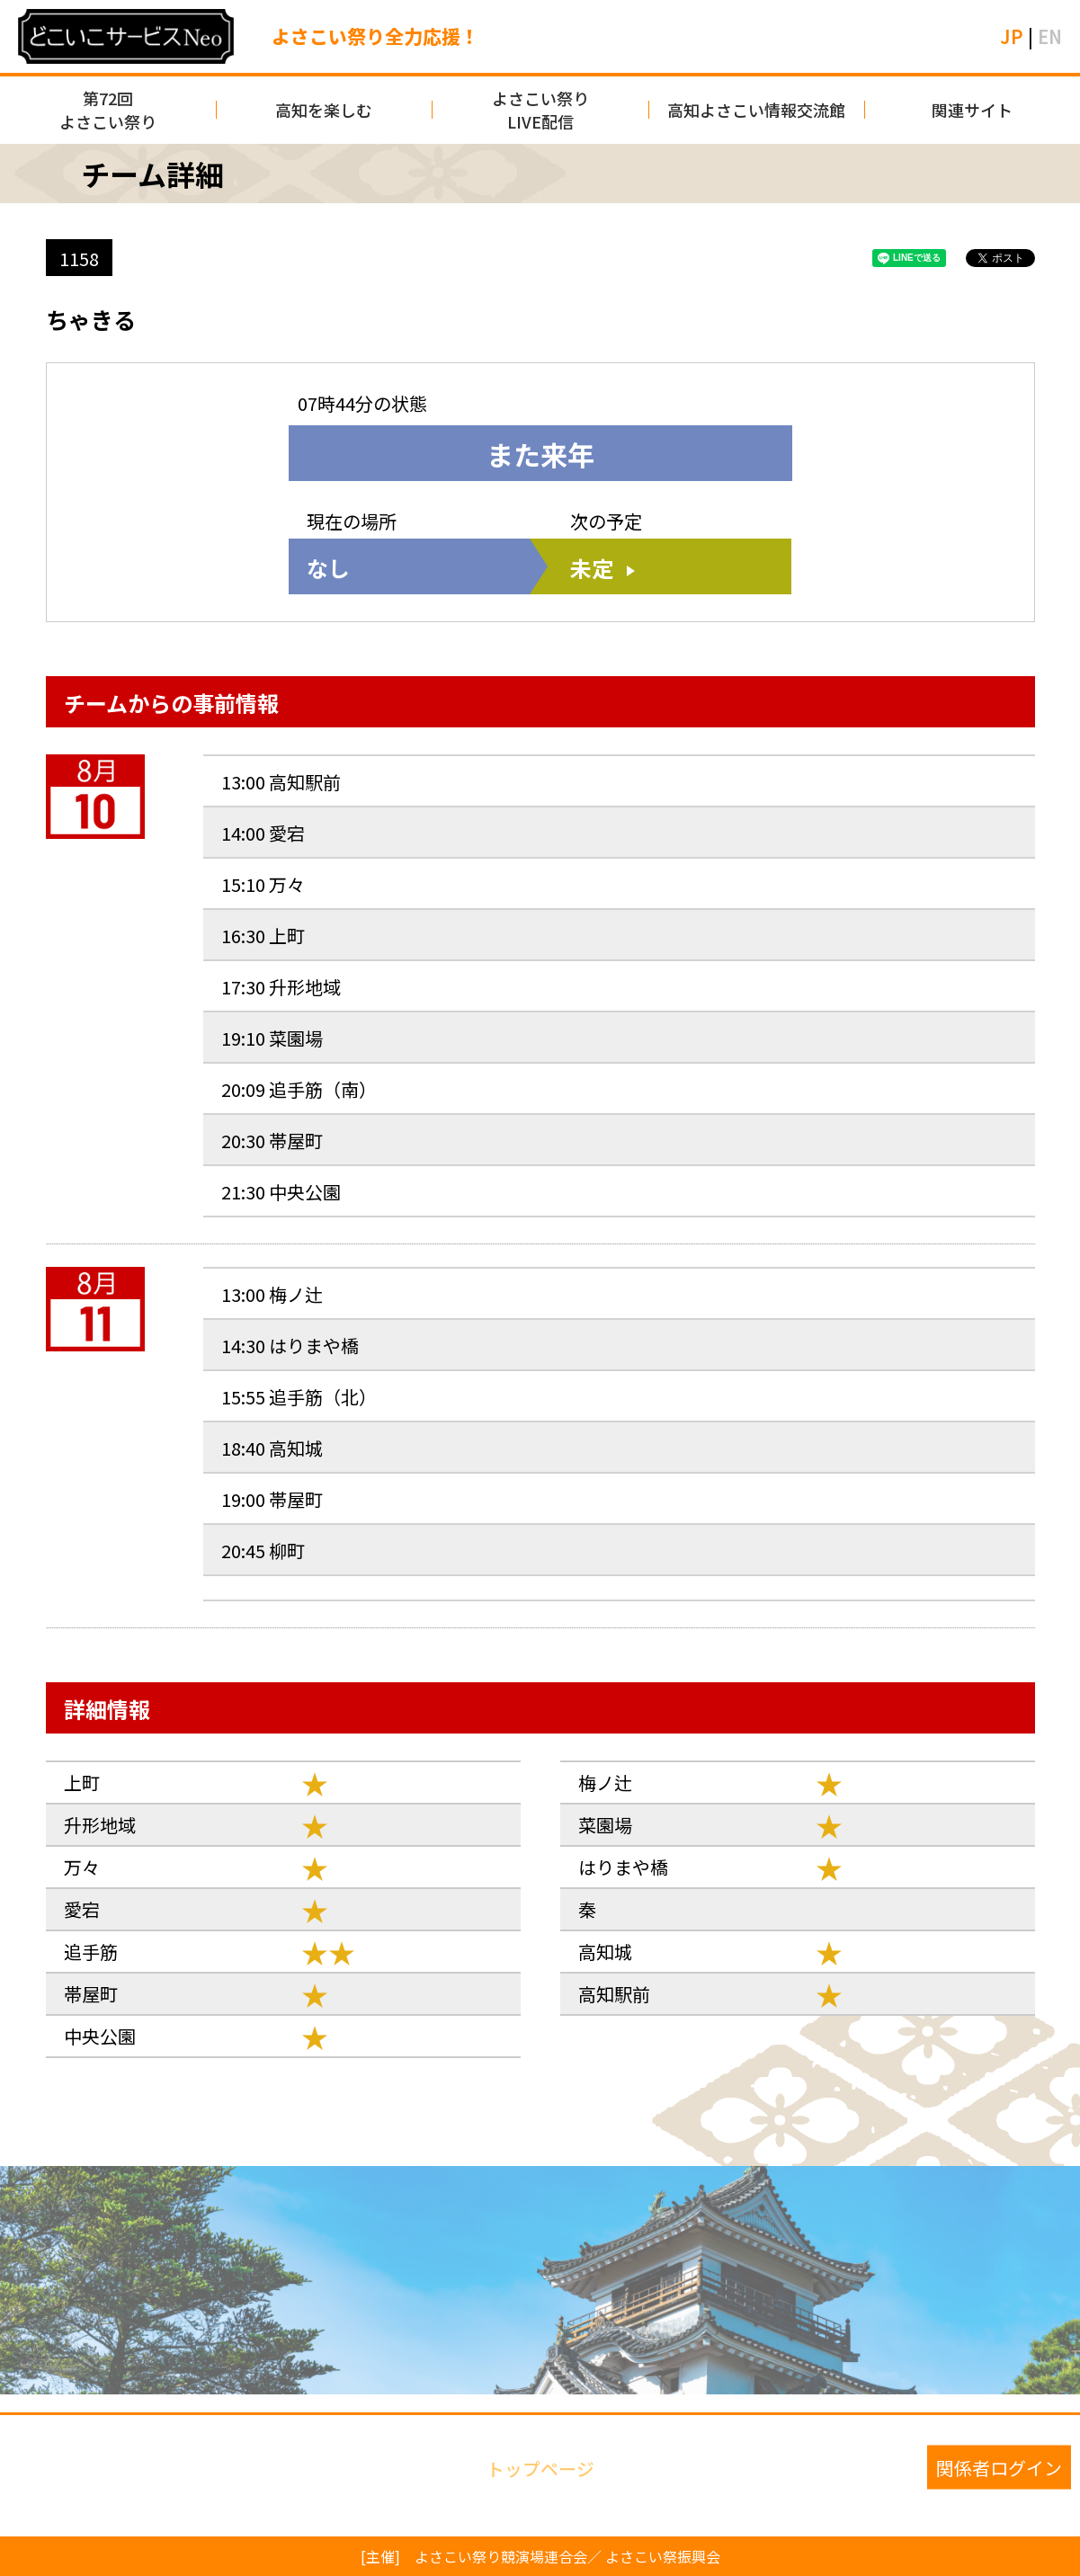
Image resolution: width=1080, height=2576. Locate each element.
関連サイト (972, 109)
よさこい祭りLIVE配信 (540, 109)
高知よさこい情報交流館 (756, 109)
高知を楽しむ (323, 109)
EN (1050, 36)
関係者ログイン (999, 2467)
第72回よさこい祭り (107, 109)
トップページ (540, 2466)
